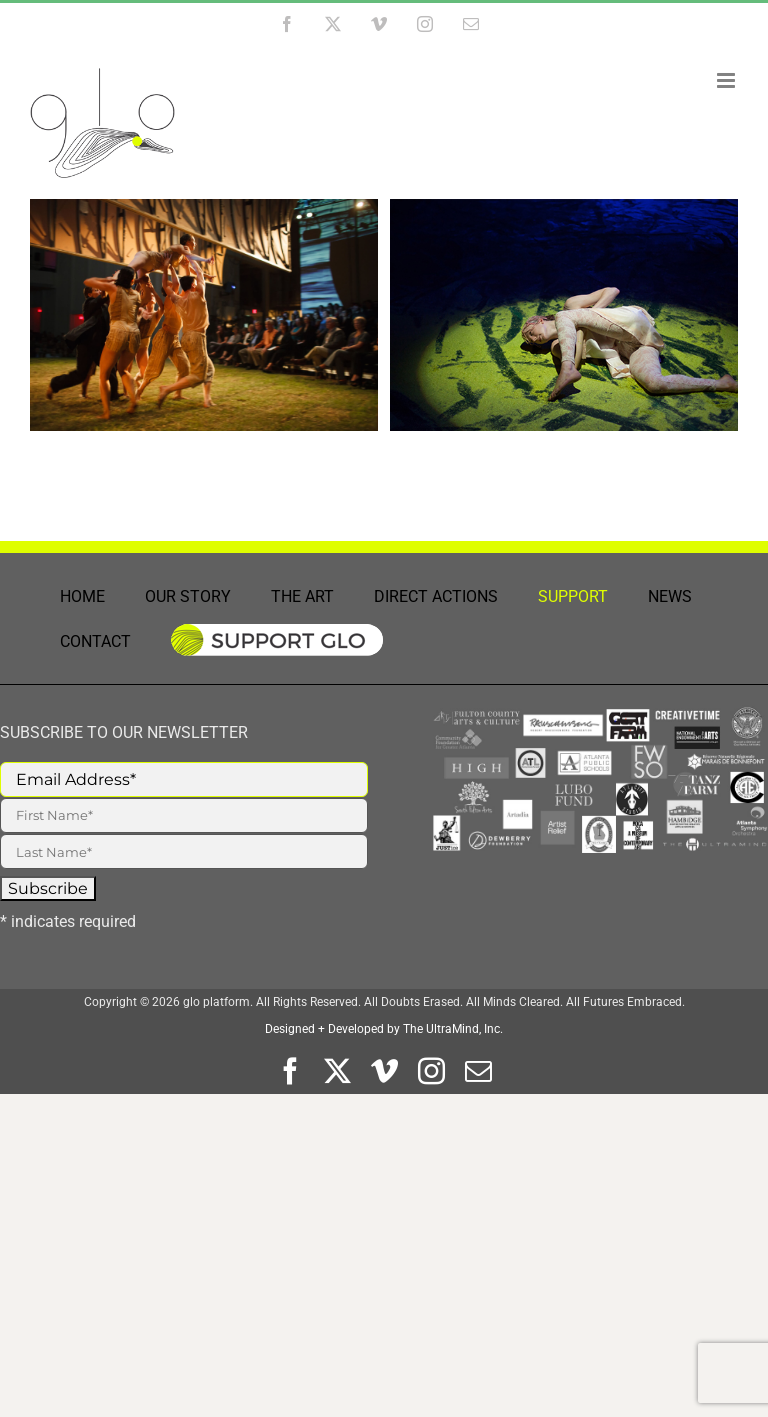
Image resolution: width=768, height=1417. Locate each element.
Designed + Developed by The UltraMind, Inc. (384, 1029)
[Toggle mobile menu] (727, 80)
